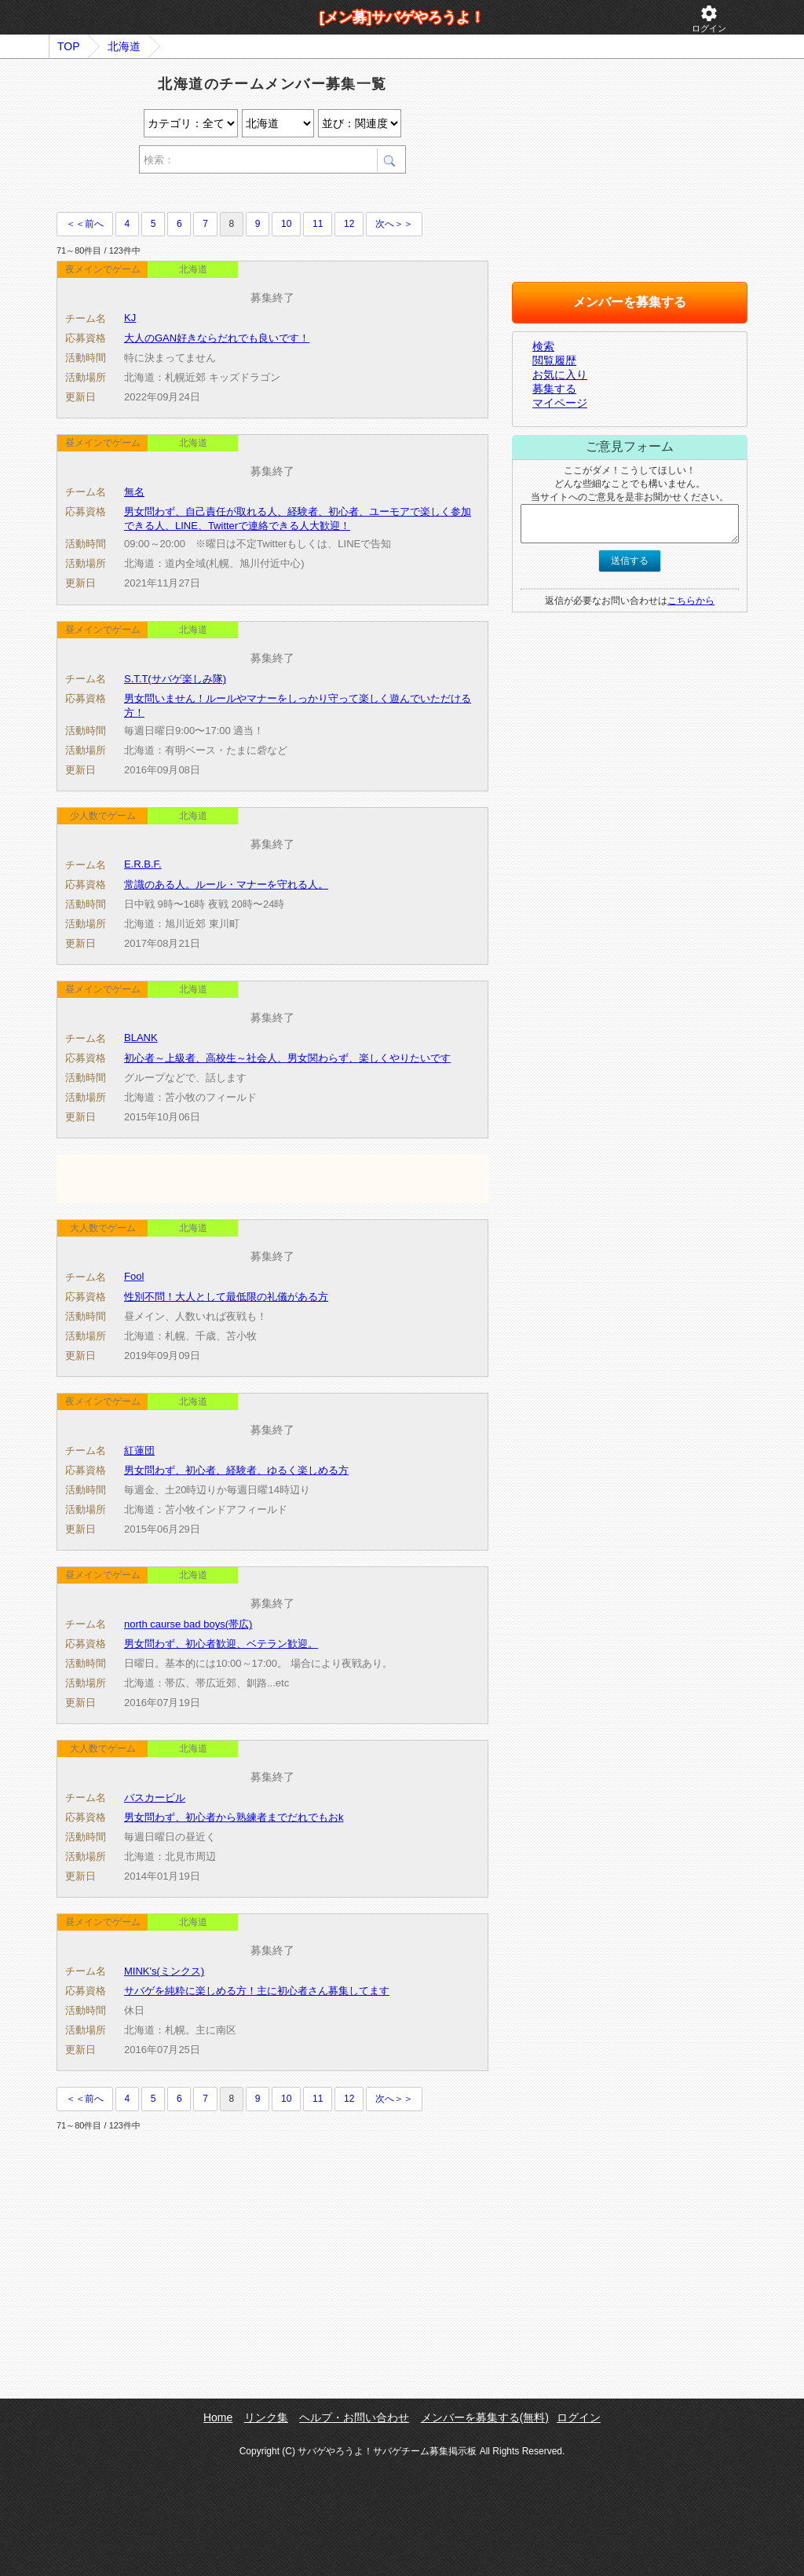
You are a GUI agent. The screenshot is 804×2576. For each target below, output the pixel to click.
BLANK (141, 1037)
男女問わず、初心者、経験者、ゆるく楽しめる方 (236, 1470)
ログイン (709, 18)
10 (286, 223)
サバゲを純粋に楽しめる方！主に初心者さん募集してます (256, 1991)
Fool (134, 1276)
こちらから (690, 600)
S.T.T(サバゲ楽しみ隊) (175, 679)
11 (317, 223)
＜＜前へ (85, 223)
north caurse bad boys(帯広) (188, 1624)
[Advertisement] (240, 195)
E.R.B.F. (143, 864)
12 (349, 223)
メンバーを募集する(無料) (485, 2417)
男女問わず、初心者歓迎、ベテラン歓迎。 (221, 1644)
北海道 (124, 46)
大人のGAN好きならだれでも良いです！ (216, 338)
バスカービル (154, 1797)
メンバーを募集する (629, 302)
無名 (134, 492)
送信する (630, 560)
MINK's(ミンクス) (164, 1971)
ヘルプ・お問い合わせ (354, 2417)
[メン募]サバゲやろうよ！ (402, 17)
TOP (68, 46)
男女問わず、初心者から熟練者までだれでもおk (234, 1817)
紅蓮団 (139, 1450)
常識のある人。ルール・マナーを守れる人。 (226, 884)
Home (217, 2417)
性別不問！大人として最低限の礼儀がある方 (226, 1297)
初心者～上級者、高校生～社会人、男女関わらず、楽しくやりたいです (287, 1058)
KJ (130, 317)
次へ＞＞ (394, 223)
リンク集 (266, 2417)
